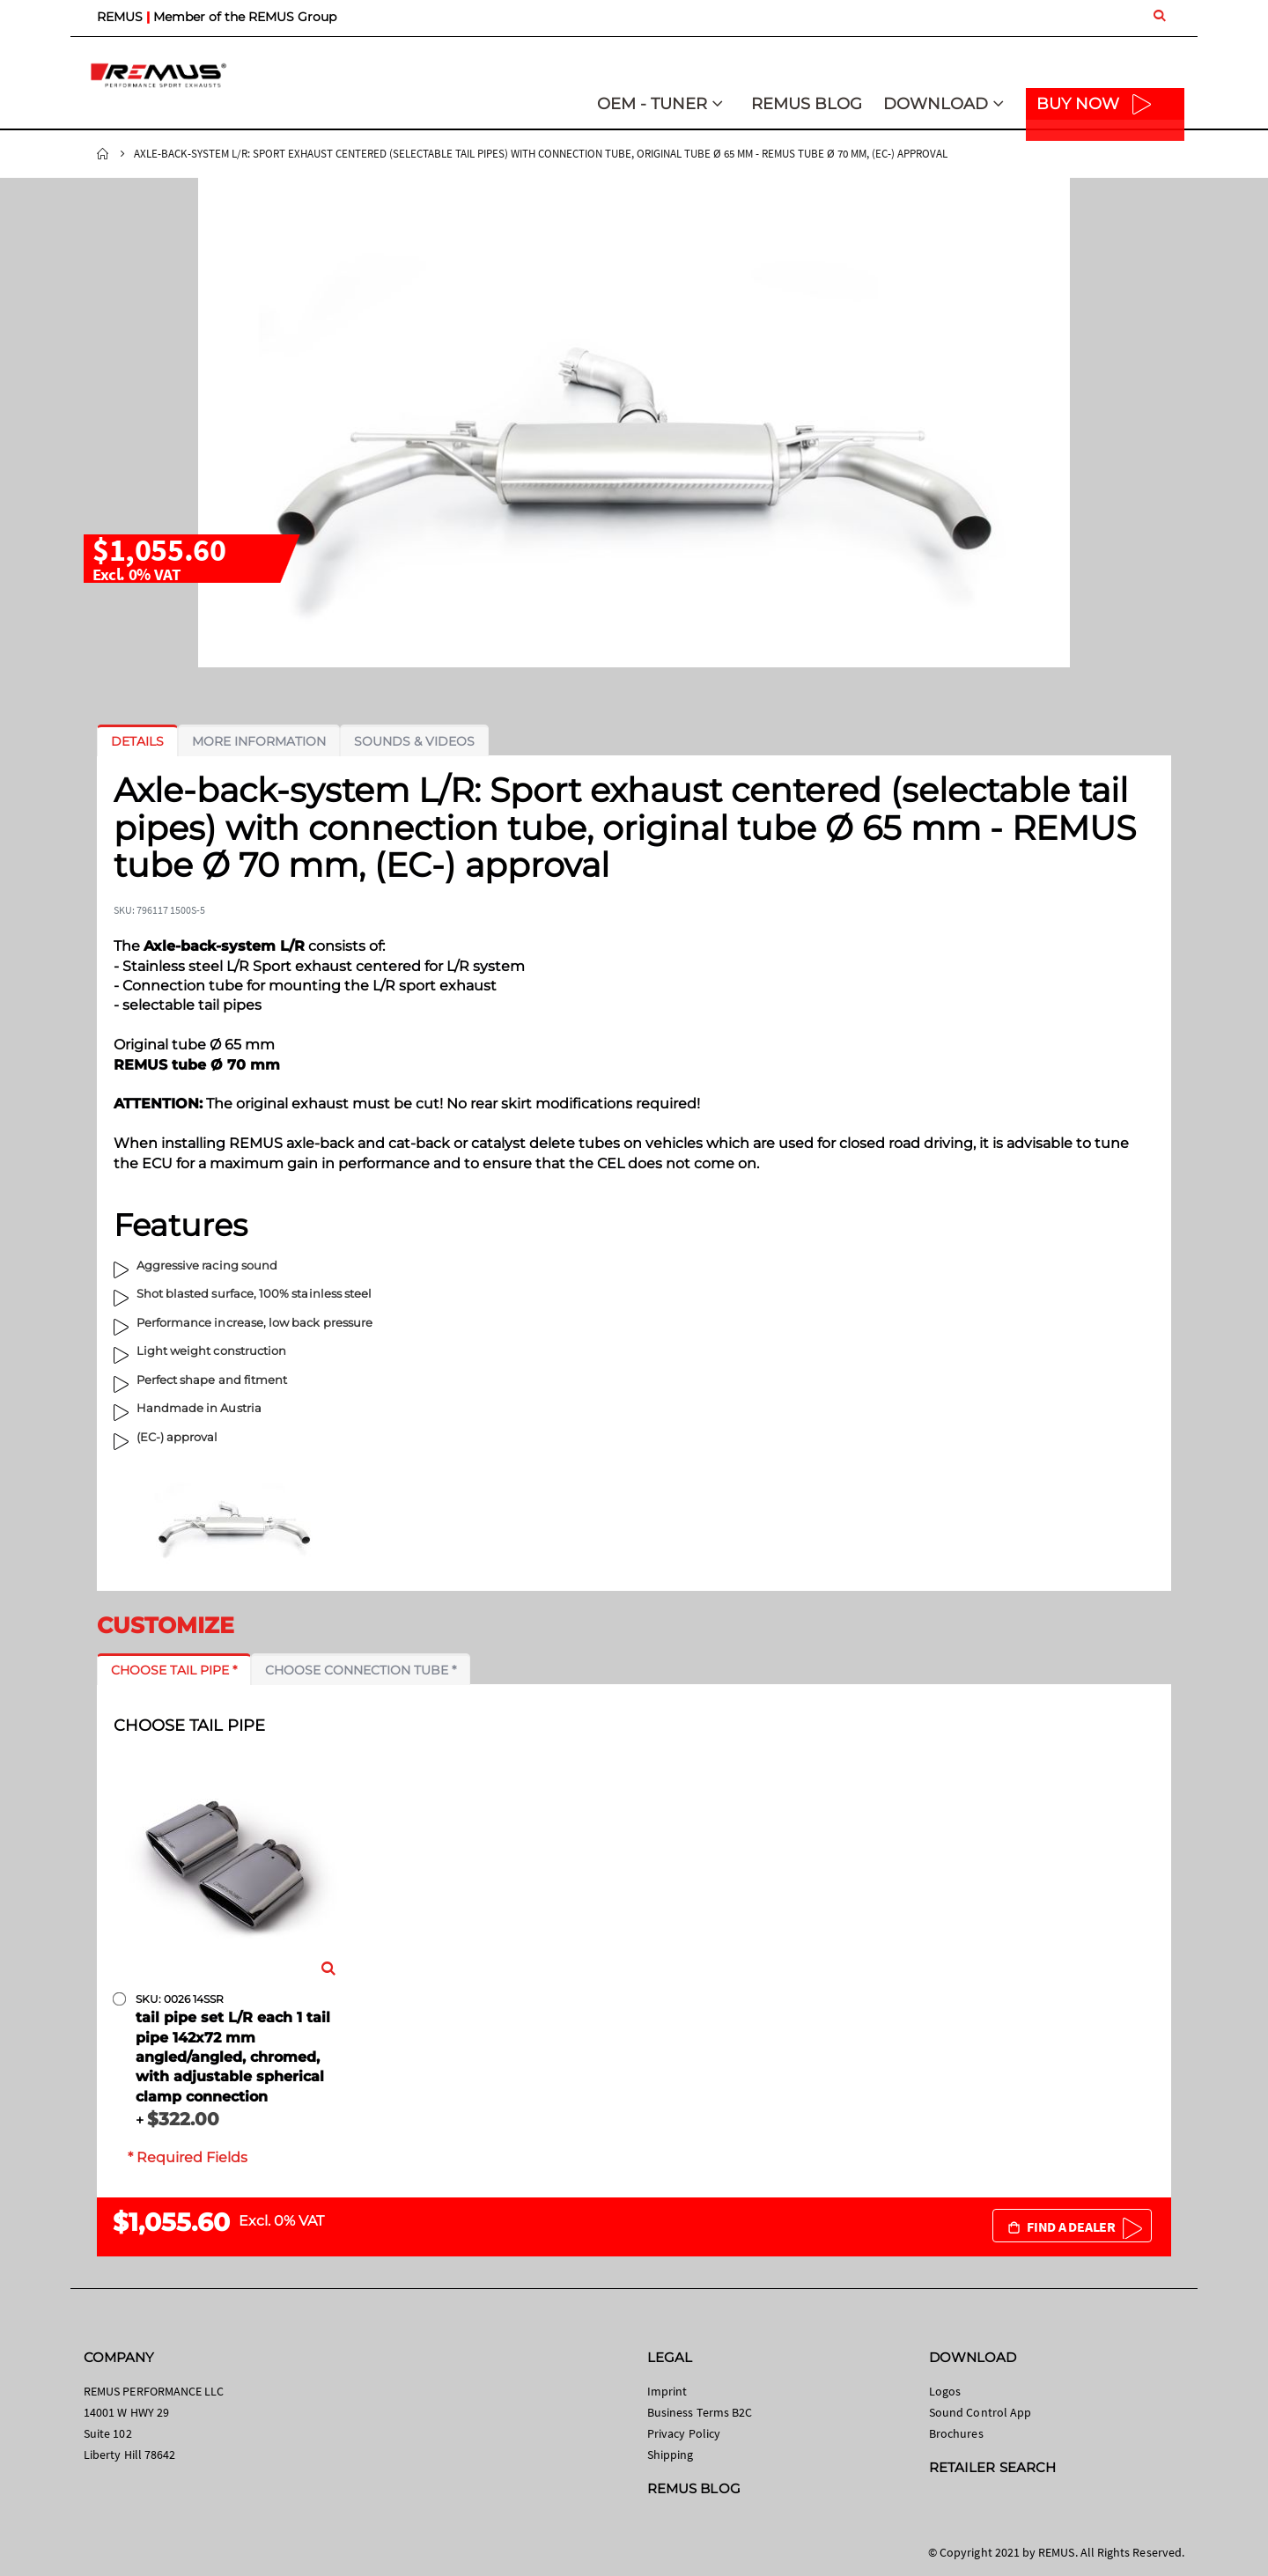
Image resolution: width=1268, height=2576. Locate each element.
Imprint (667, 2391)
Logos (945, 2391)
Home (103, 154)
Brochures (956, 2433)
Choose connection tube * (360, 1670)
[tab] (137, 741)
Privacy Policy (683, 2433)
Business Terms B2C (699, 2412)
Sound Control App (980, 2412)
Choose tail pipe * (174, 1670)
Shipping (670, 2454)
